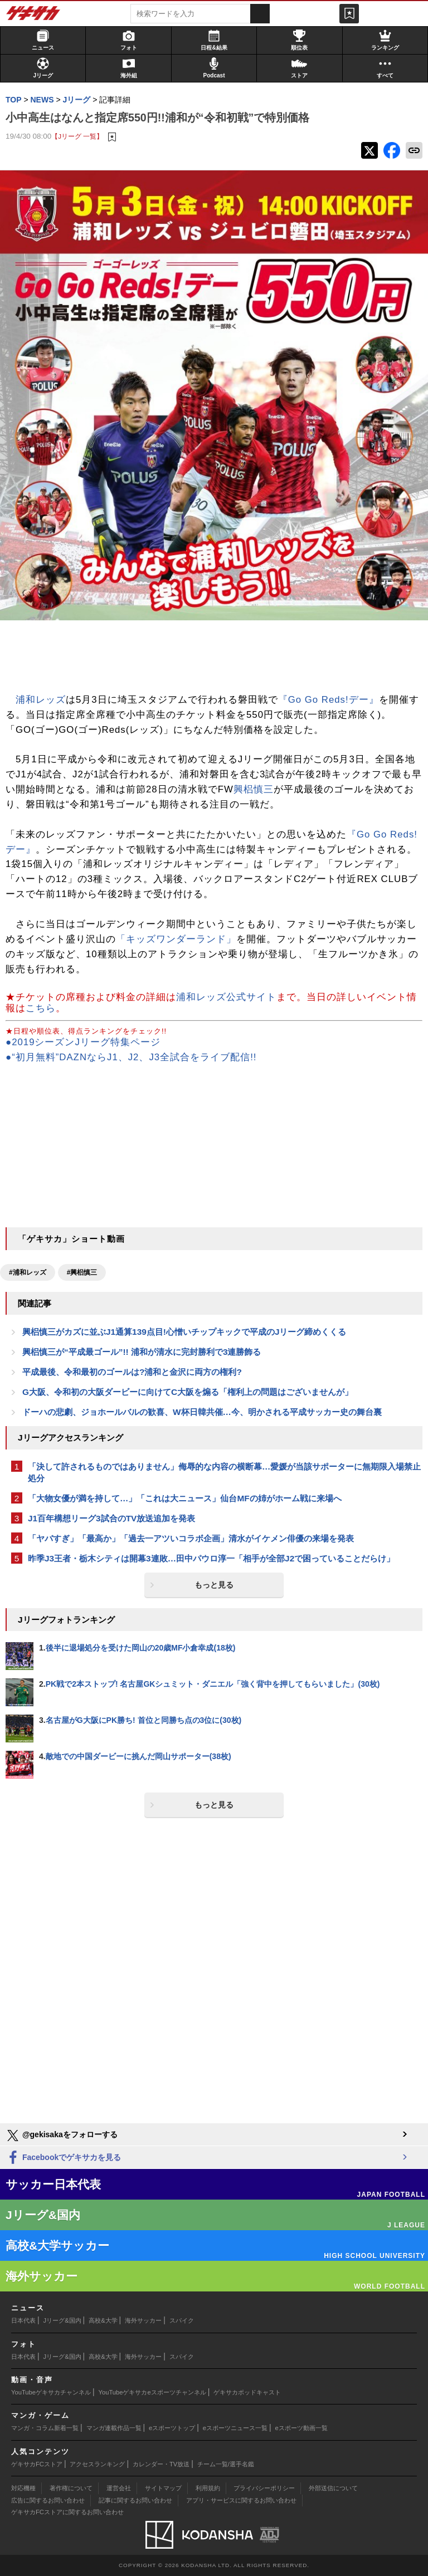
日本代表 (23, 2320)
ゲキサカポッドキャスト (247, 2392)
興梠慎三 (254, 789)
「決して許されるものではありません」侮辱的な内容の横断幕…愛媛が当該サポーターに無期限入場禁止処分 (224, 1472)
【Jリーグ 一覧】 (77, 136)
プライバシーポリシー (264, 2488)
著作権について (71, 2488)
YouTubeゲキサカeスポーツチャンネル (152, 2392)
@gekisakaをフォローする (62, 2135)
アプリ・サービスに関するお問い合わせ (241, 2500)
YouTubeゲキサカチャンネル (51, 2392)
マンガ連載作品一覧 (114, 2428)
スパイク (181, 2320)
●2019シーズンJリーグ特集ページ (83, 1042)
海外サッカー (143, 2320)
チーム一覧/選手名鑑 (225, 2464)
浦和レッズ (41, 699)
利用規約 (208, 2488)
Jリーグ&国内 (62, 2320)
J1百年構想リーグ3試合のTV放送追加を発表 (111, 1518)
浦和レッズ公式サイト (226, 997)
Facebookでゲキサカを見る (63, 2158)
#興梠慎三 (82, 1272)
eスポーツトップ (172, 2428)
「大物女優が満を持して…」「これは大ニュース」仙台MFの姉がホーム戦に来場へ (185, 1498)
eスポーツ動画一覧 (301, 2428)
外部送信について (333, 2488)
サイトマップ (163, 2488)
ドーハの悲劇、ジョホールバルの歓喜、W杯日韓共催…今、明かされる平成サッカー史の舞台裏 (202, 1412)
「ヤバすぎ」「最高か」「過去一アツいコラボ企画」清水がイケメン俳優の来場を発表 (191, 1538)
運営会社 (118, 2488)
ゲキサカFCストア (36, 2464)
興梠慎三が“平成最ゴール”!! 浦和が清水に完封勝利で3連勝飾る (141, 1351)
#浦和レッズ (27, 1272)
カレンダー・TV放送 (161, 2464)
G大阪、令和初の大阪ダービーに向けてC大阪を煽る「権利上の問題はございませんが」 (187, 1392)
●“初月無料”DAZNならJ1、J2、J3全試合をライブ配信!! (131, 1057)
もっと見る (214, 1584)
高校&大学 (103, 2320)
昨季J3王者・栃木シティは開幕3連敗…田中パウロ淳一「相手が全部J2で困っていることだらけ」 (211, 1558)
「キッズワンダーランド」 (176, 939)
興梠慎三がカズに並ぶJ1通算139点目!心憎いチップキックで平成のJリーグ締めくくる (184, 1331)
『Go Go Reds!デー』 (328, 699)
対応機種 (23, 2488)
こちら (41, 1008)
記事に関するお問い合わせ (135, 2500)
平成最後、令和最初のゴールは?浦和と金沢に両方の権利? (132, 1372)
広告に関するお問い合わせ (48, 2500)
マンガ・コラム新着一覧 (45, 2428)
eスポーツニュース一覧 (235, 2428)
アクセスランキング (97, 2464)
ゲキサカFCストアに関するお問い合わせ (67, 2512)
